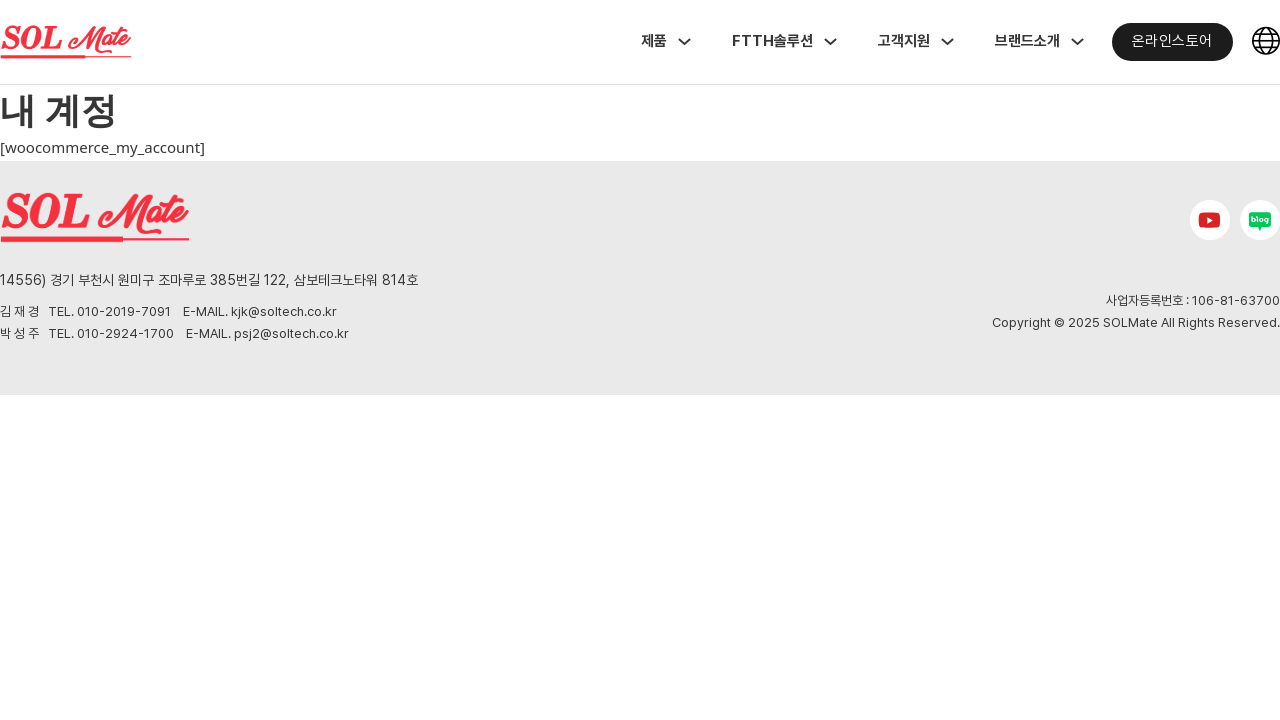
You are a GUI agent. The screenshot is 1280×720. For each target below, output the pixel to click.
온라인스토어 (1172, 41)
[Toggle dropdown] (684, 41)
